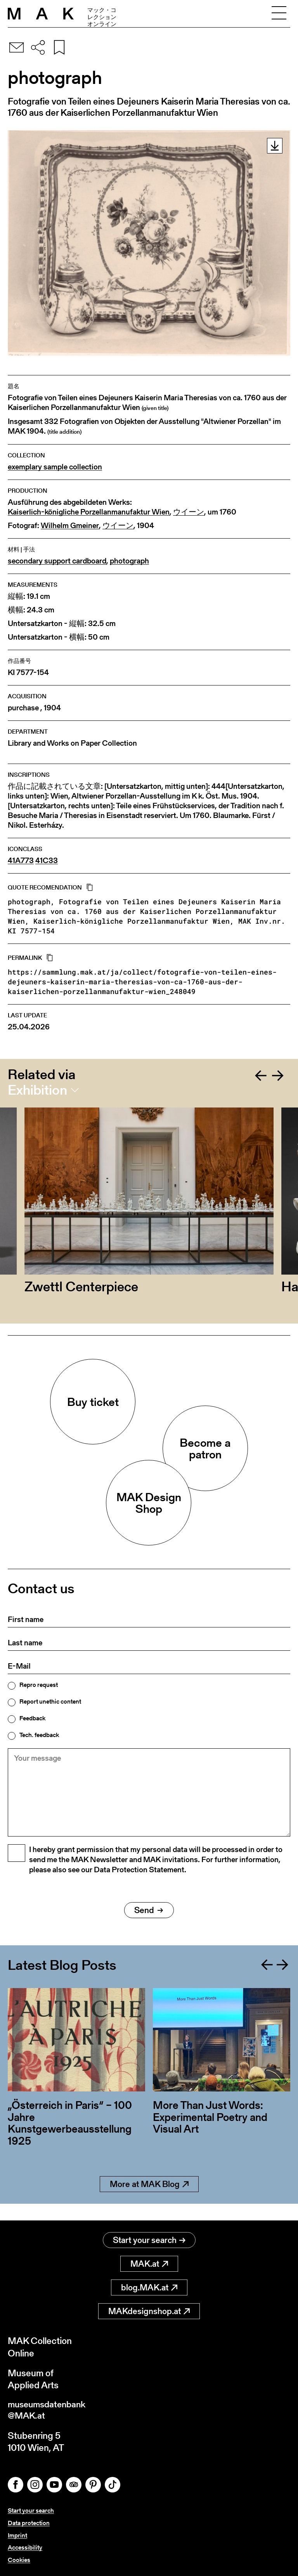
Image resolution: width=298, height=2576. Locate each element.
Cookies (19, 2559)
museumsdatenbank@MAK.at (49, 2412)
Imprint (17, 2536)
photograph (129, 561)
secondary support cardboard (57, 561)
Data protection (29, 2524)
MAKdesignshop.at (149, 2312)
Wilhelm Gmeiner (70, 525)
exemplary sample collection (55, 467)
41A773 (21, 860)
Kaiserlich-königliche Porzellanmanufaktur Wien (89, 512)
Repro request (38, 1685)
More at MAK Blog (149, 2201)
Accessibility (25, 2548)
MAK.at (149, 2264)
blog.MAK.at (149, 2288)
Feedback (32, 1718)
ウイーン (188, 512)
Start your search (149, 2240)
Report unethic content (50, 1702)
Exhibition (37, 1090)
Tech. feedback (39, 1735)
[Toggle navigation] (279, 13)
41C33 (46, 860)
